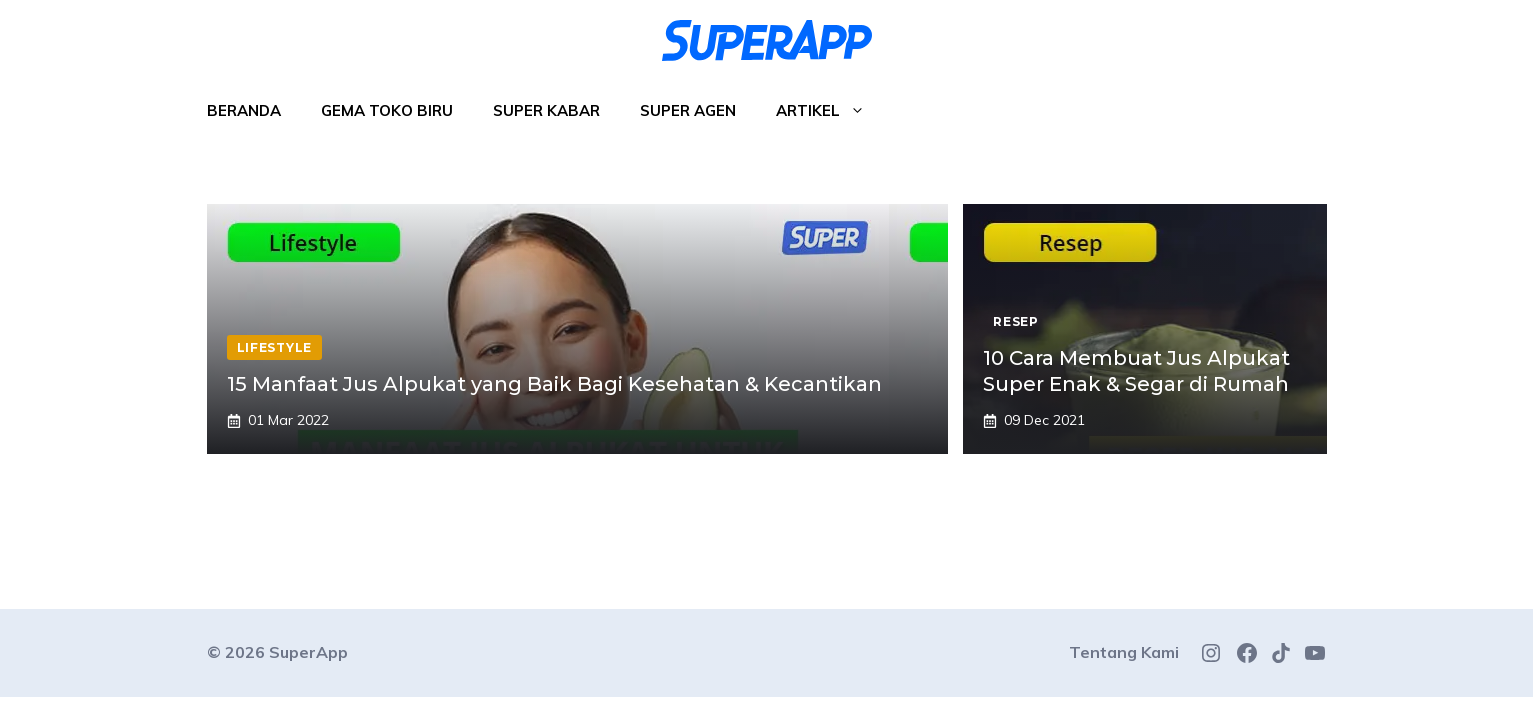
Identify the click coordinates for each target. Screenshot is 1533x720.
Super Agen (688, 110)
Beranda (244, 110)
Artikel (830, 111)
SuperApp (308, 652)
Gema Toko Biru (387, 110)
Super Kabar (546, 110)
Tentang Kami (1124, 652)
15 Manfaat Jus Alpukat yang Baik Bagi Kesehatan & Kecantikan (554, 384)
